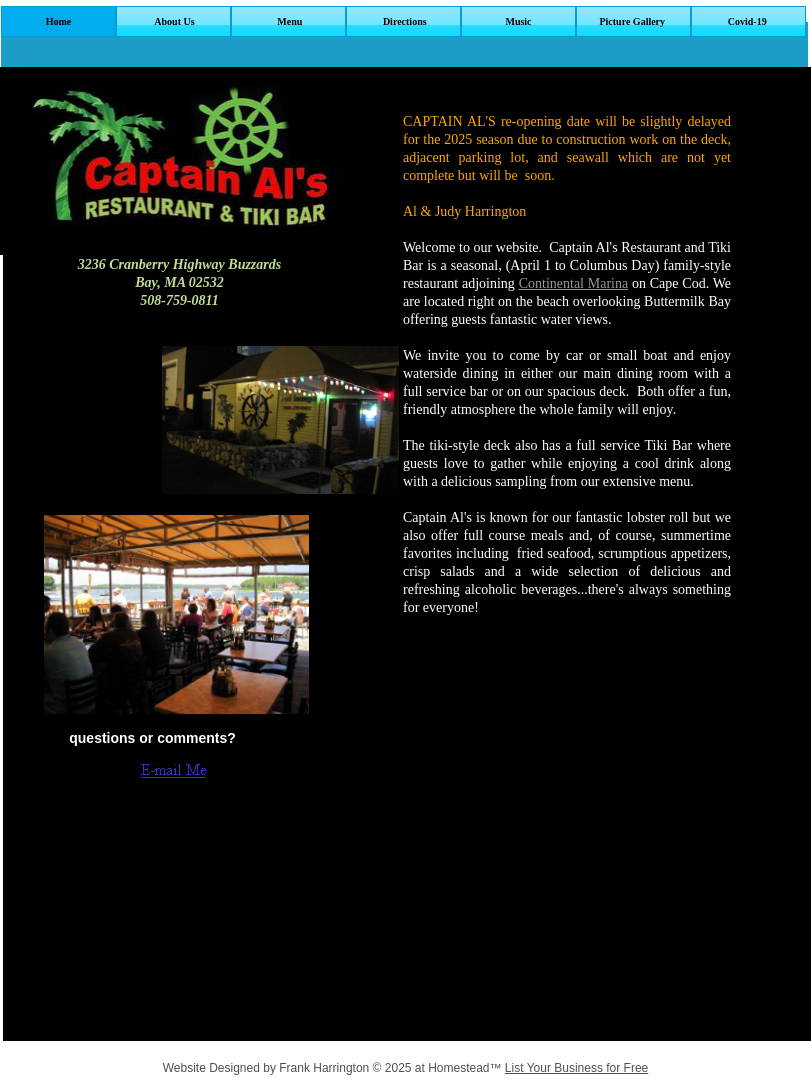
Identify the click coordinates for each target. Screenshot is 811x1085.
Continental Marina (574, 283)
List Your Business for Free (576, 1068)
